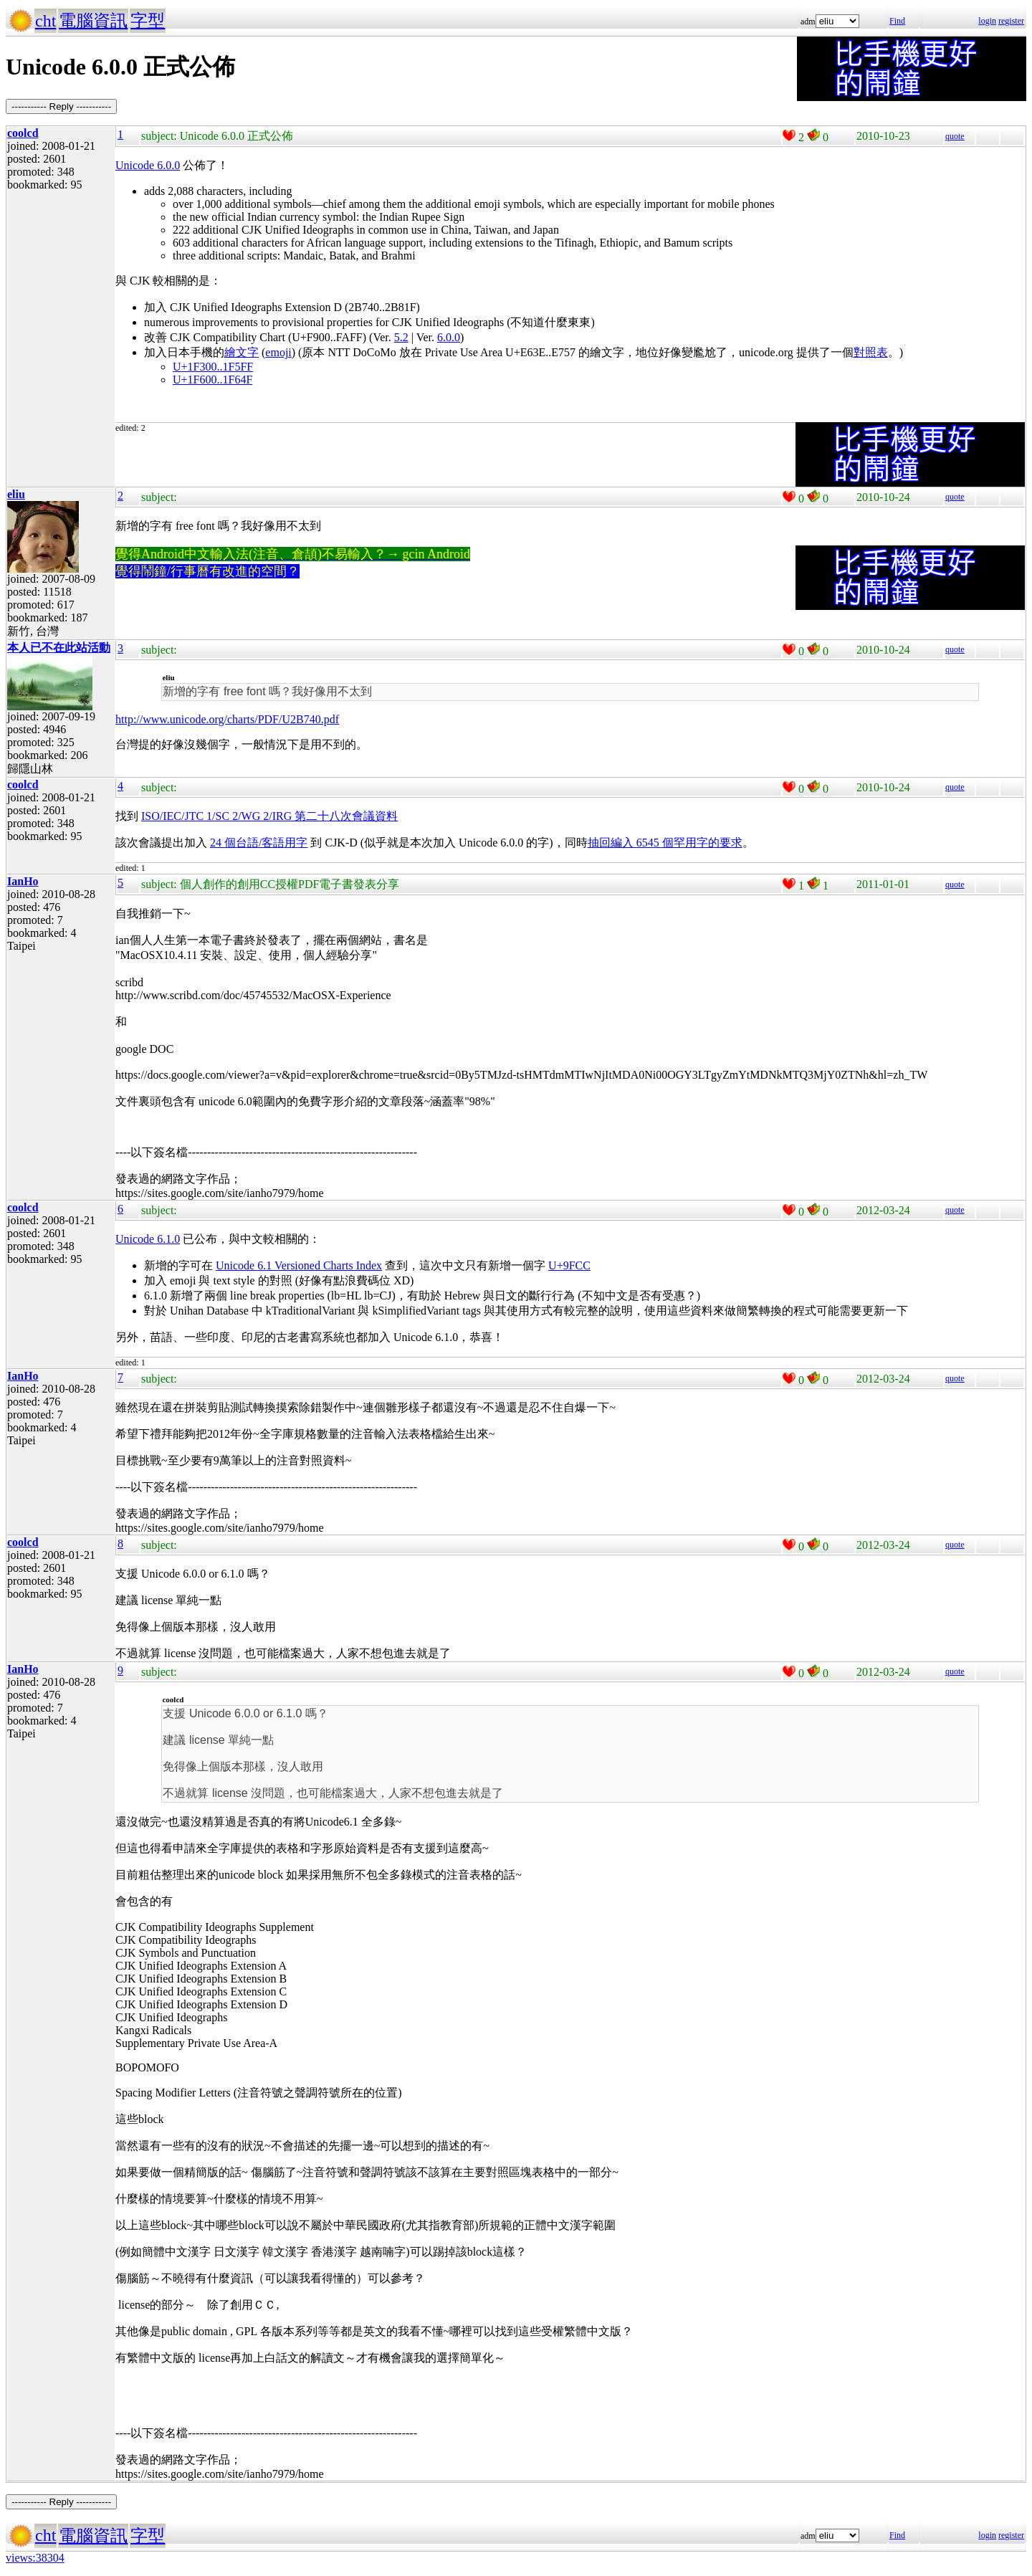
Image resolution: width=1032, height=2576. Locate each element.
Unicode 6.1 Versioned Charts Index (299, 1265)
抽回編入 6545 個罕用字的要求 (665, 842)
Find (897, 21)
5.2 (401, 337)
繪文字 (241, 352)
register (1011, 21)
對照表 (871, 352)
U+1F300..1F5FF (213, 367)
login (987, 21)
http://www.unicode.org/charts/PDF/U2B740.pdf (227, 719)
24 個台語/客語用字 (258, 842)
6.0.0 (448, 337)
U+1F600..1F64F (212, 379)
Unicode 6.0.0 (147, 165)
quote (955, 136)
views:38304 (35, 2558)
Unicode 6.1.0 (147, 1239)
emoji (278, 352)
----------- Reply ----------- (61, 106)
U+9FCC (569, 1265)
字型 (147, 20)
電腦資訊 (93, 20)
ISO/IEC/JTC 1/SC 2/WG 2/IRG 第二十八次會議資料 (269, 816)
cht (45, 20)
